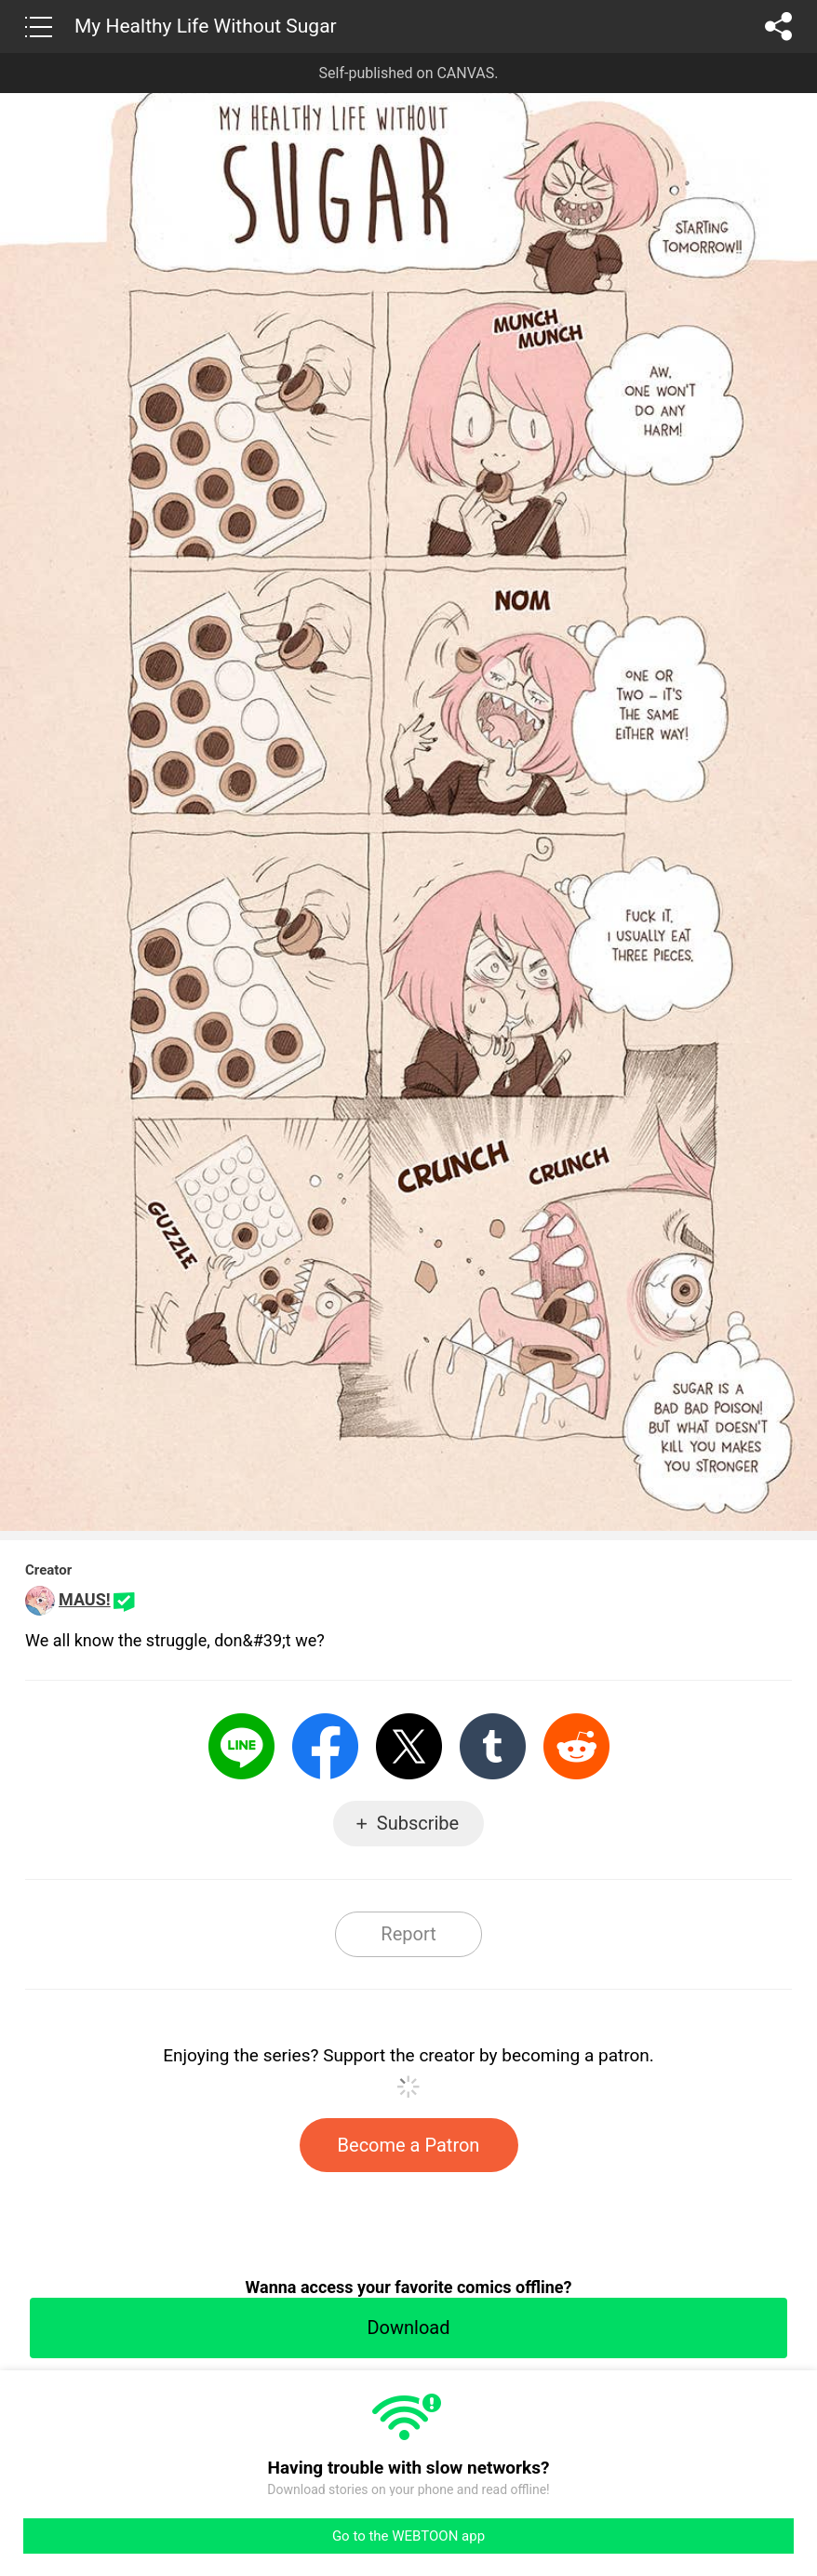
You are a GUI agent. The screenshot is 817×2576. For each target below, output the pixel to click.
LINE (241, 1746)
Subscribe (418, 1823)
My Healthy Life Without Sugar (205, 26)
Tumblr (493, 1746)
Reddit (576, 1746)
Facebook (325, 1746)
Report (408, 1934)
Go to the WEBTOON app (408, 2536)
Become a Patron (409, 2145)
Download (408, 2327)
